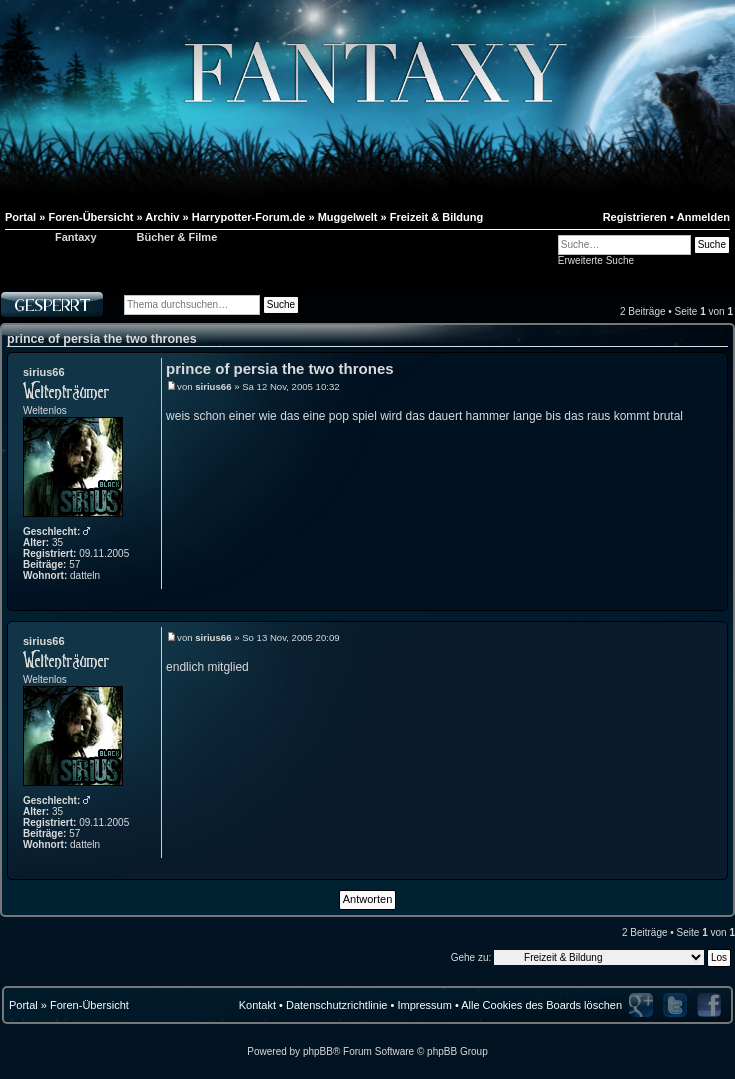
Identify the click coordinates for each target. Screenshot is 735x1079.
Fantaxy (76, 237)
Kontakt (257, 1005)
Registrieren (635, 217)
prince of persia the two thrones (102, 339)
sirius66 (44, 372)
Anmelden (703, 217)
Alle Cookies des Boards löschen (541, 1005)
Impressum (424, 1005)
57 (74, 564)
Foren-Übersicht (89, 1005)
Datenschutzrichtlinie (337, 1005)
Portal (23, 1005)
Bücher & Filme (177, 237)
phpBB (318, 1051)
